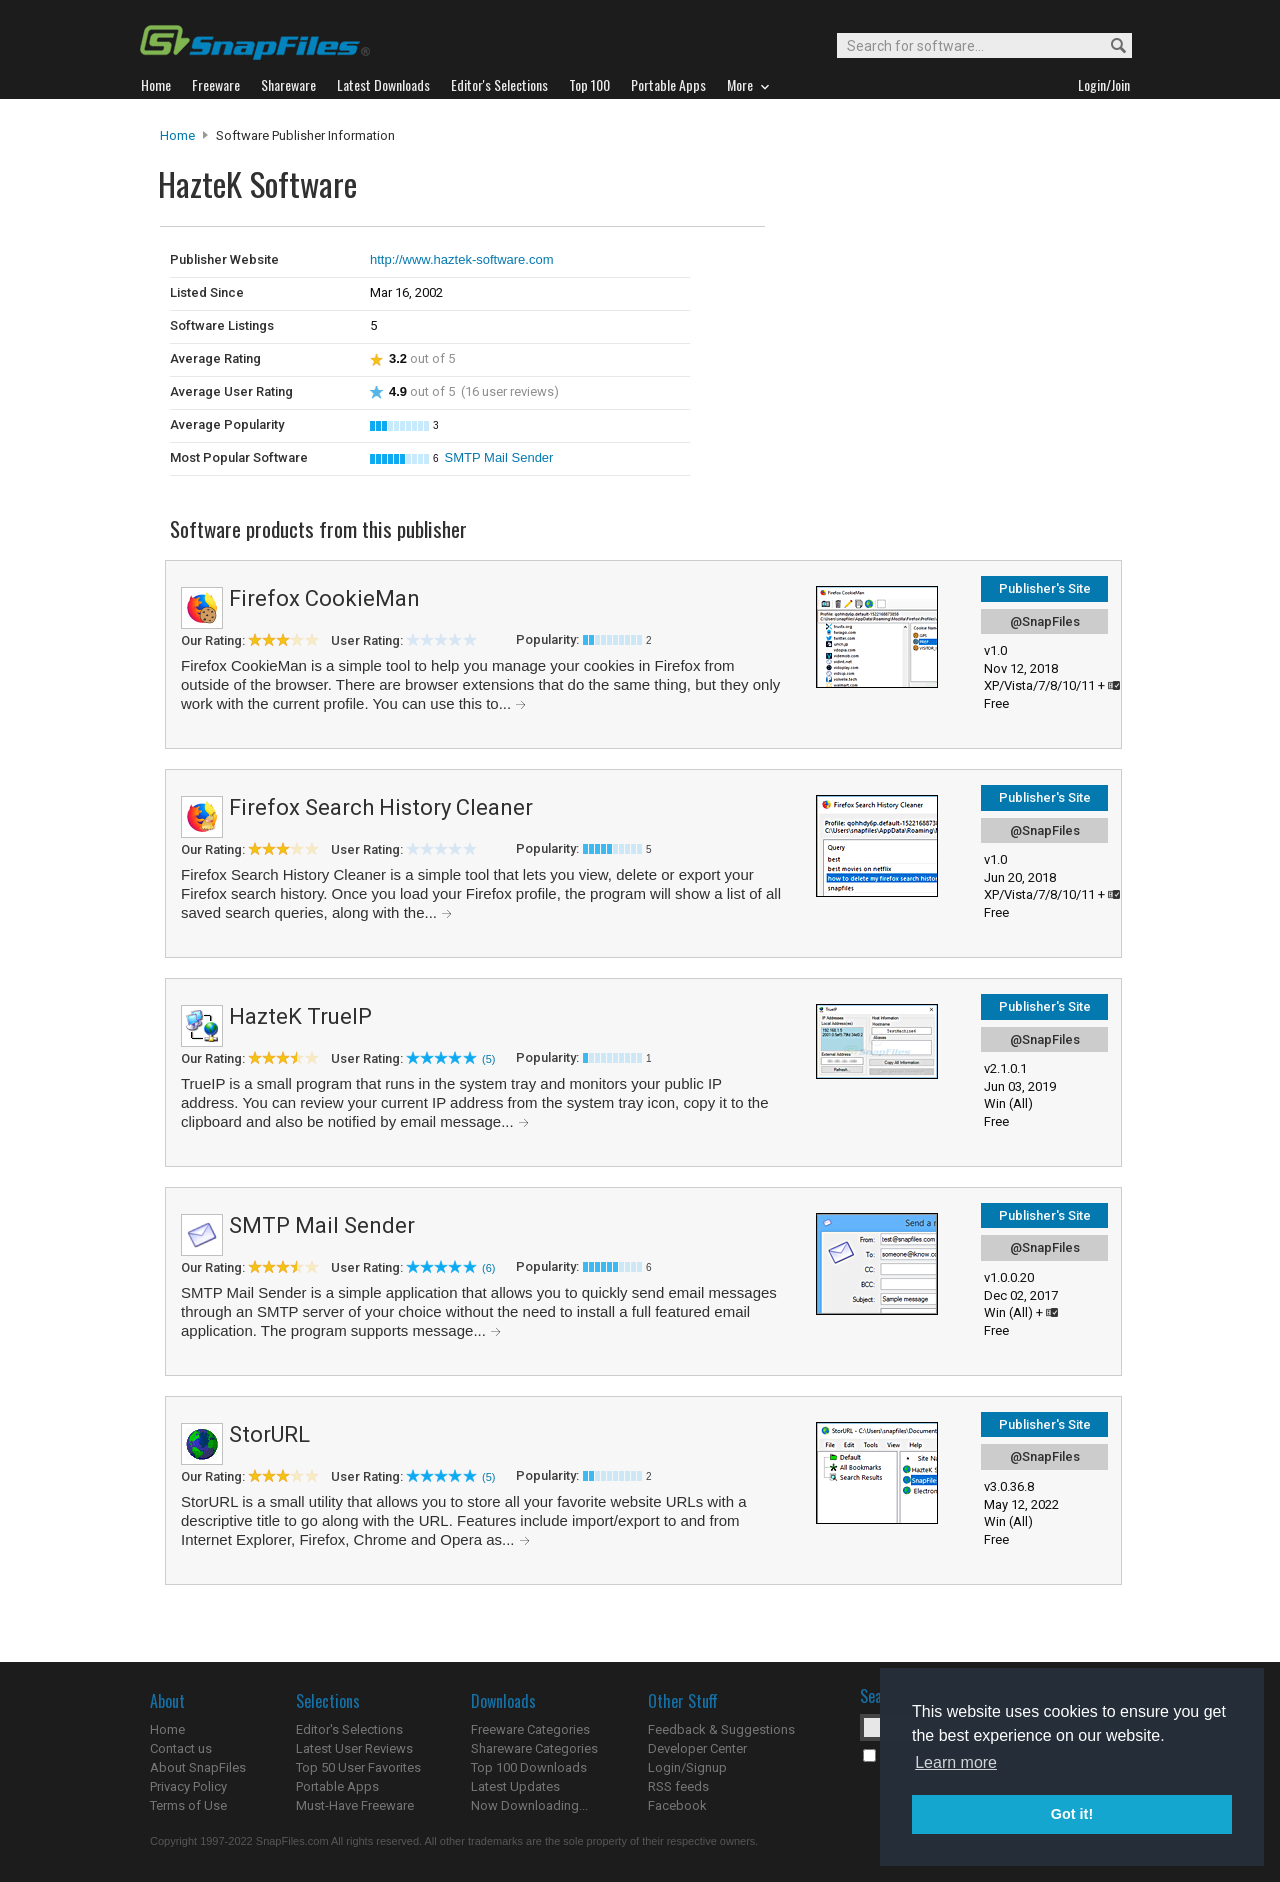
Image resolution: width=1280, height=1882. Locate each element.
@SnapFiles (1045, 621)
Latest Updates (515, 1786)
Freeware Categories (530, 1729)
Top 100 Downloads (529, 1767)
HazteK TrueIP (300, 1016)
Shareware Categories (534, 1748)
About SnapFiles (198, 1767)
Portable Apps (337, 1786)
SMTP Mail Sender (499, 457)
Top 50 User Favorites (358, 1767)
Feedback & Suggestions (721, 1729)
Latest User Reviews (354, 1748)
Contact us (181, 1748)
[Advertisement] (900, 268)
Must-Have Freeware (355, 1805)
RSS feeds (678, 1786)
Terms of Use (188, 1805)
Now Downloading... (529, 1805)
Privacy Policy (188, 1786)
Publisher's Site (1045, 588)
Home (177, 135)
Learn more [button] (956, 1762)
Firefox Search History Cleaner (381, 807)
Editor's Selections (349, 1729)
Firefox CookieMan (324, 598)
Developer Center (697, 1748)
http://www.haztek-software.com (462, 259)
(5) (488, 1059)
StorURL (269, 1434)
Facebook (677, 1805)
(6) (488, 1268)
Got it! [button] (1072, 1814)
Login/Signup (687, 1767)
